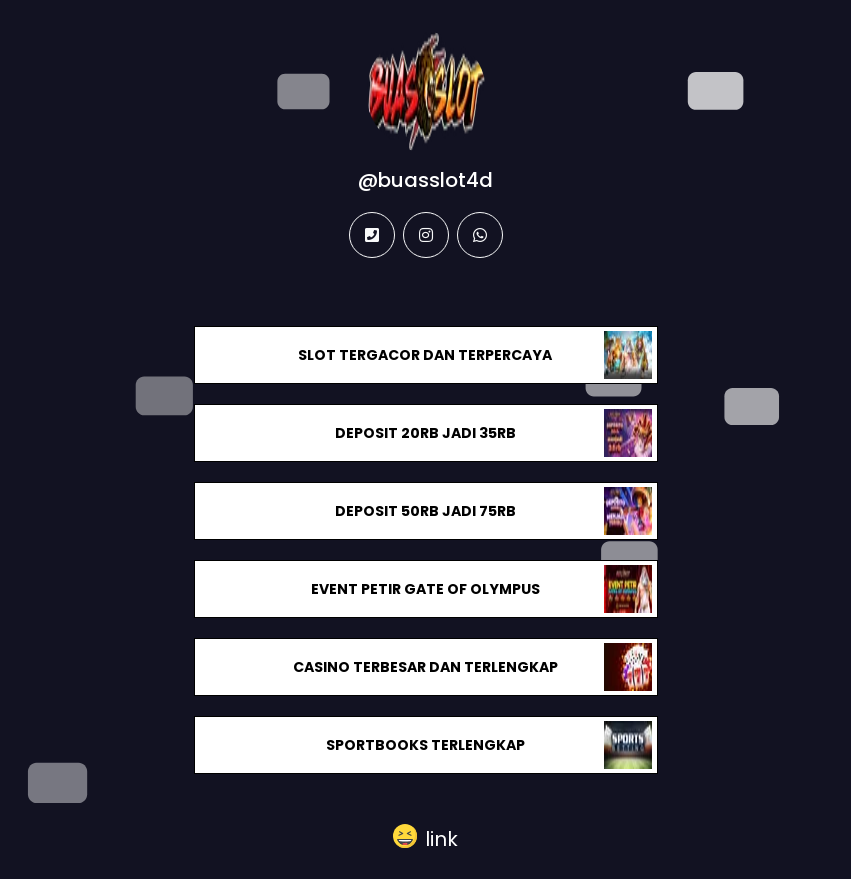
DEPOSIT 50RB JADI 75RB (425, 511)
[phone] (372, 235)
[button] (425, 836)
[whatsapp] (480, 235)
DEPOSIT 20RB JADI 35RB (425, 433)
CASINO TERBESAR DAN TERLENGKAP (425, 667)
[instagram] (426, 235)
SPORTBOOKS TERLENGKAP (425, 745)
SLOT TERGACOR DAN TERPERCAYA (425, 355)
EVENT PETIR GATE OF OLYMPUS (425, 589)
